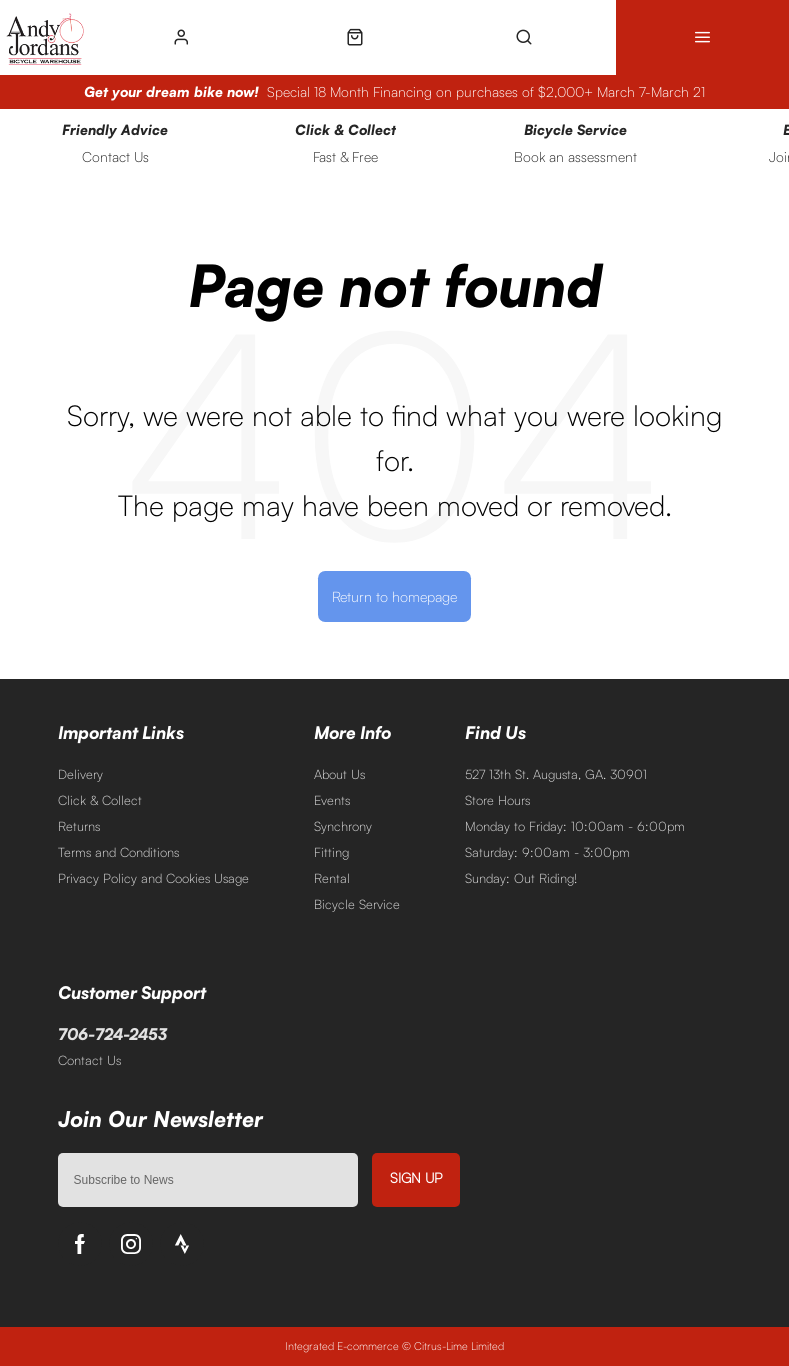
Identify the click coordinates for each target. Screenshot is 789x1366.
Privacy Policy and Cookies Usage (153, 878)
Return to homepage (394, 596)
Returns (79, 826)
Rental (332, 878)
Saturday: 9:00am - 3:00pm (547, 852)
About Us (339, 774)
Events (332, 800)
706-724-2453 (112, 1034)
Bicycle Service (357, 904)
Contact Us (89, 1060)
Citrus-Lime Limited (459, 1346)
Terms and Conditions (118, 852)
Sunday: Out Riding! (521, 878)
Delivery (80, 774)
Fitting (331, 852)
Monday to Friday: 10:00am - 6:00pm (575, 826)
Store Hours (497, 800)
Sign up (416, 1177)
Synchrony (343, 826)
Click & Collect (100, 800)
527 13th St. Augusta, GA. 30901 (556, 774)
